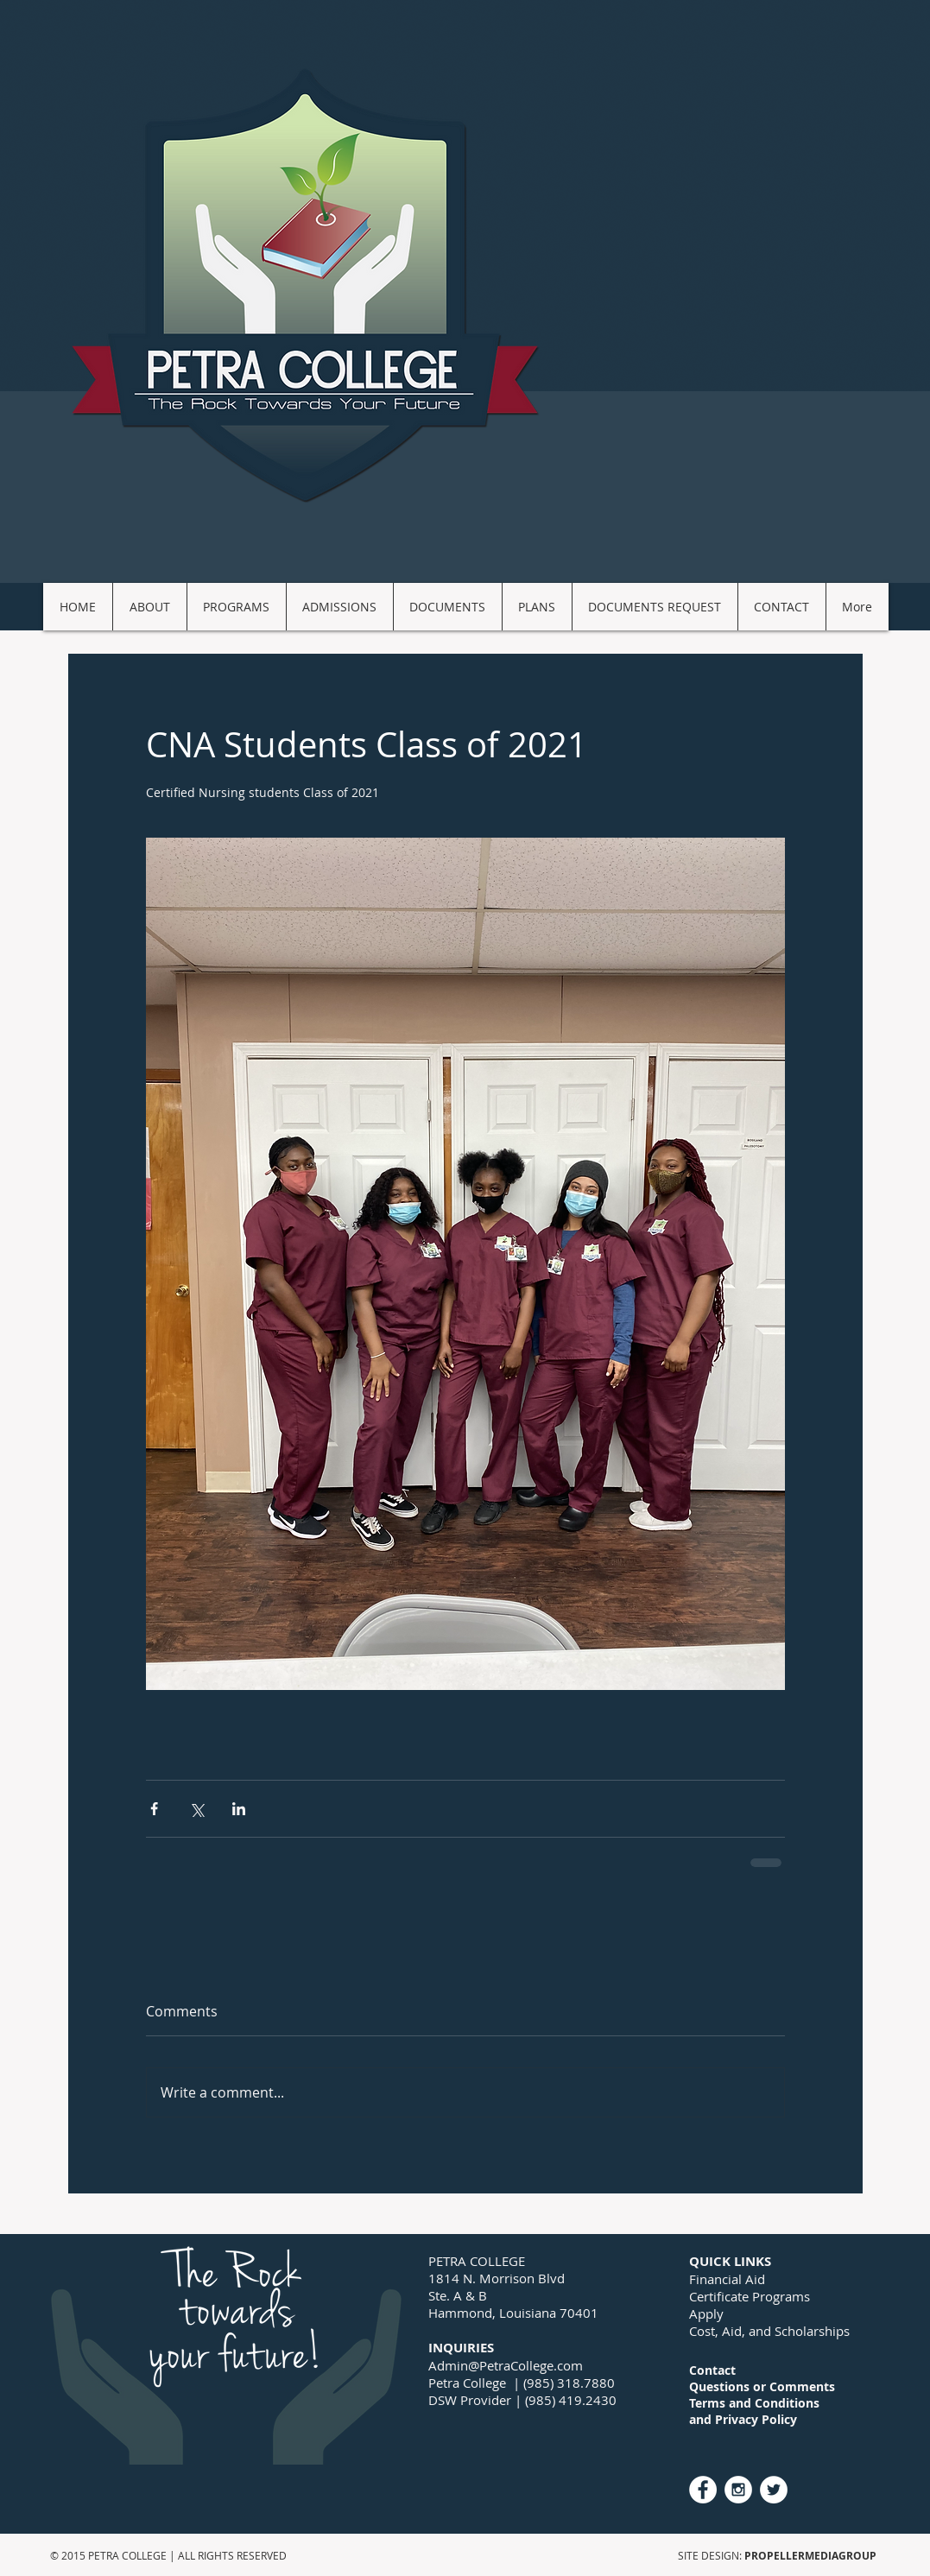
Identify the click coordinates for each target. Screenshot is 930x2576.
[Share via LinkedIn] (239, 1809)
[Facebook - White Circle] (703, 2489)
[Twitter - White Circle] (774, 2489)
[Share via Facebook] (154, 1809)
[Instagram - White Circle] (738, 2489)
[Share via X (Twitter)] (196, 1809)
